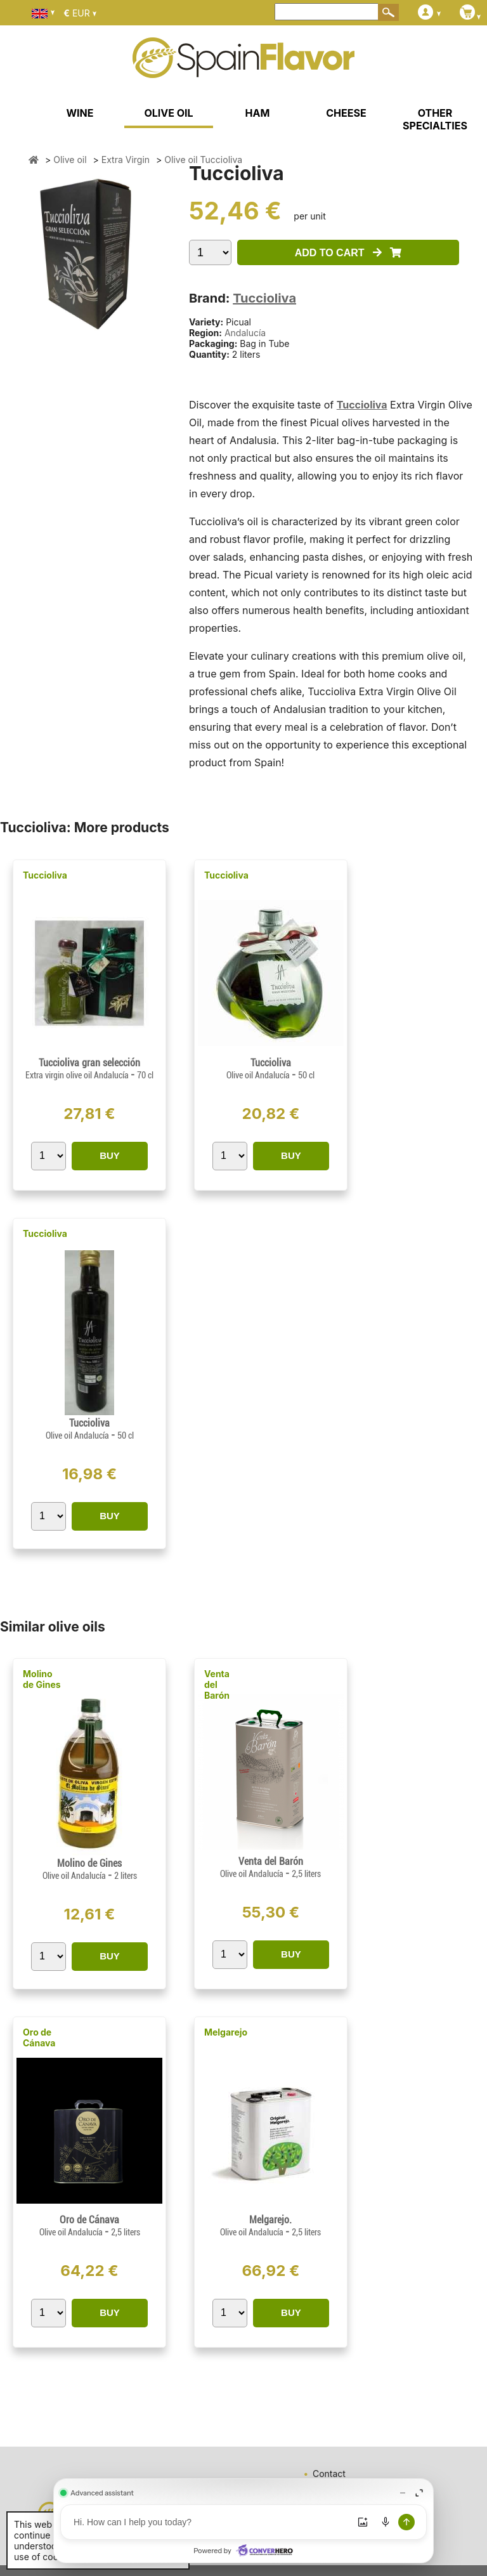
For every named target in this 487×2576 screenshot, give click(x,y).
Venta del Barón (217, 1684)
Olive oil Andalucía (259, 1075)
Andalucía (245, 332)
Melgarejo (225, 2032)
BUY (110, 1155)
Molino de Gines (42, 1679)
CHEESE (346, 113)
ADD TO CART (348, 252)
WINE (79, 113)
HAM (257, 113)
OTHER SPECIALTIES (435, 119)
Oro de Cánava (39, 2037)
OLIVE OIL (168, 113)
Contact (329, 2473)
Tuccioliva (264, 298)
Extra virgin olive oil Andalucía (78, 1075)
